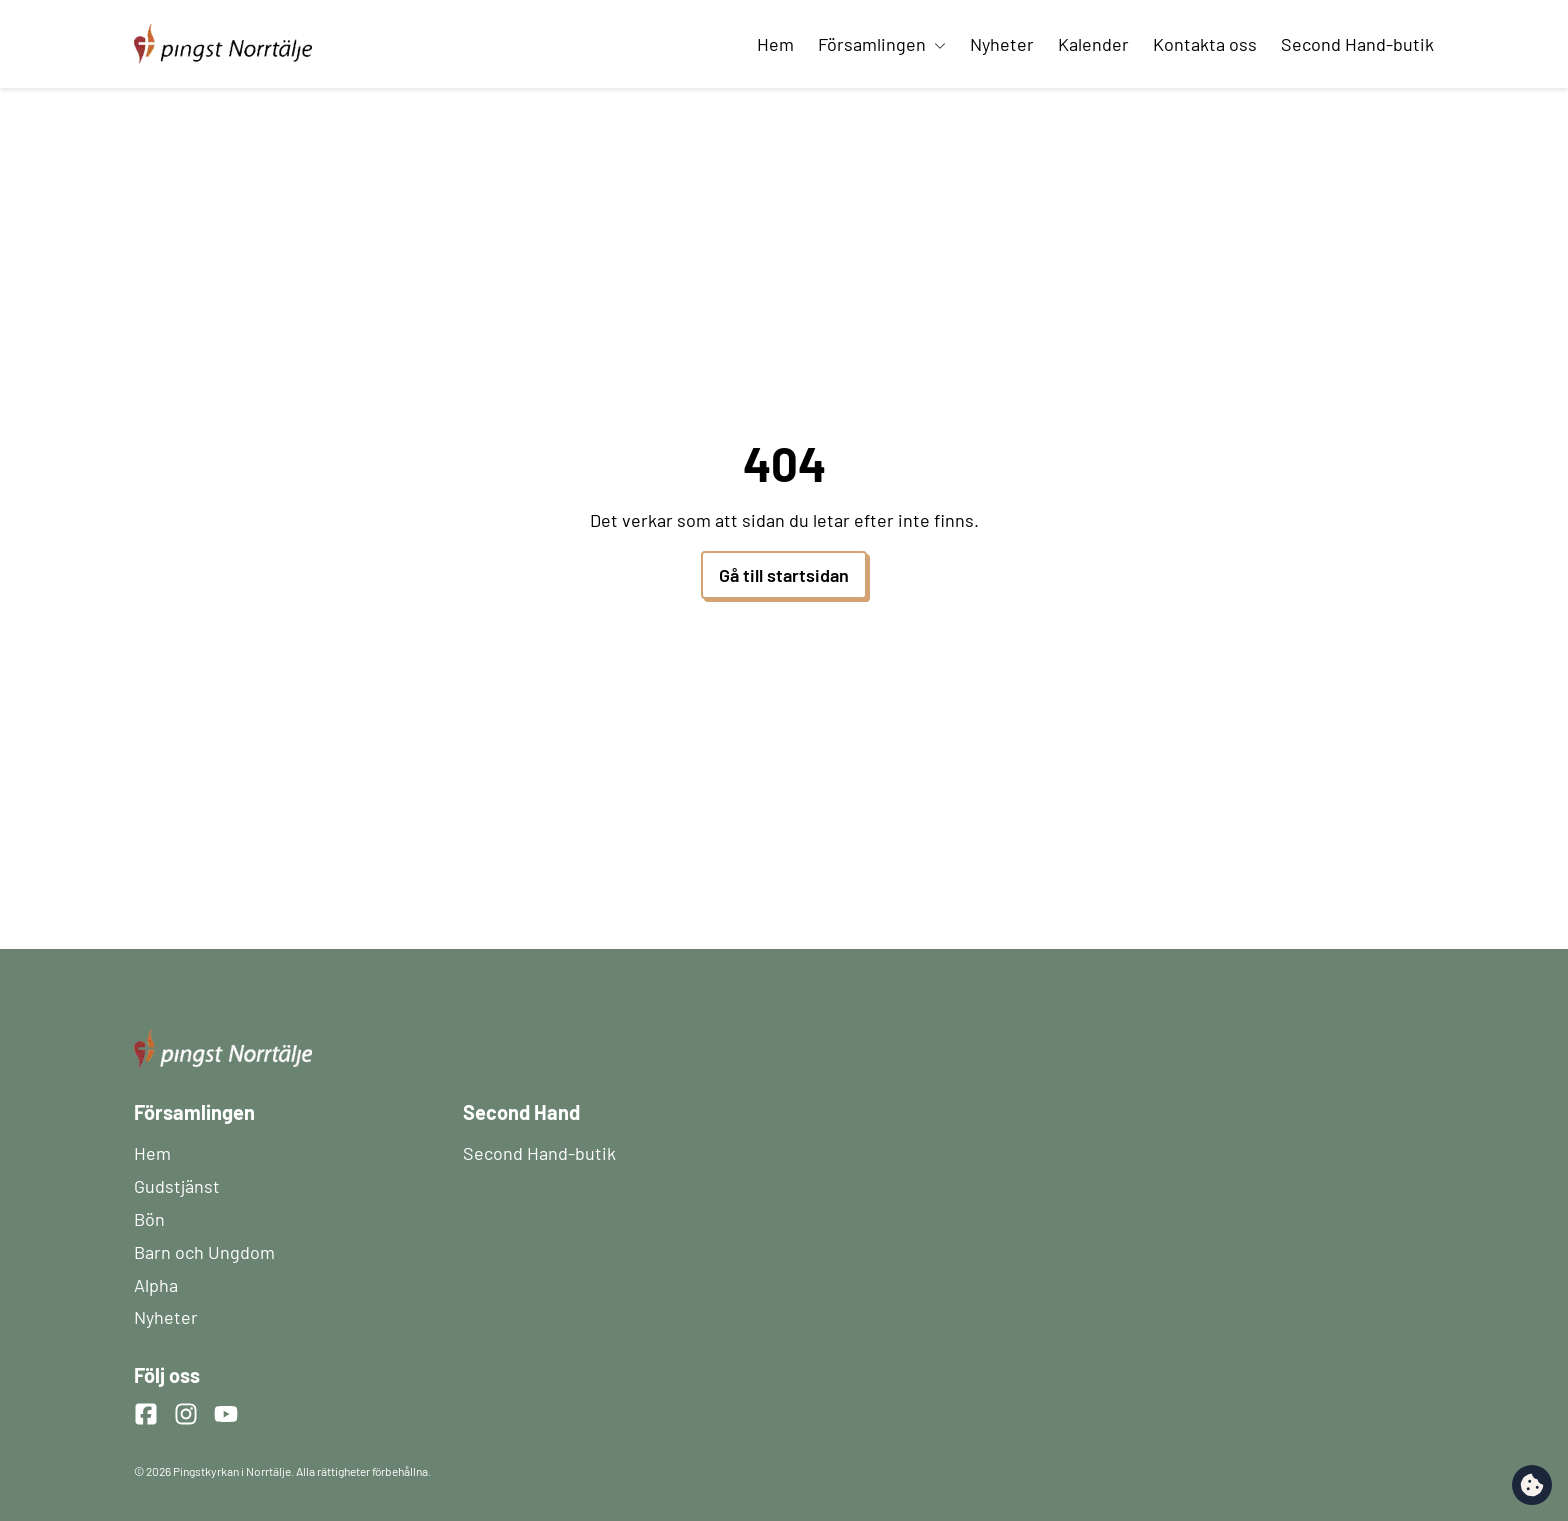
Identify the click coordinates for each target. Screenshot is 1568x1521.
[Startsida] (223, 32)
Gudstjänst (177, 1186)
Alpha (156, 1285)
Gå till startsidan (784, 575)
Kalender (1093, 44)
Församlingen (882, 44)
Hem (775, 44)
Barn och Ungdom (204, 1252)
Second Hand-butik (1357, 44)
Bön (149, 1219)
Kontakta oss (1205, 44)
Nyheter (1002, 44)
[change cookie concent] (1532, 1485)
